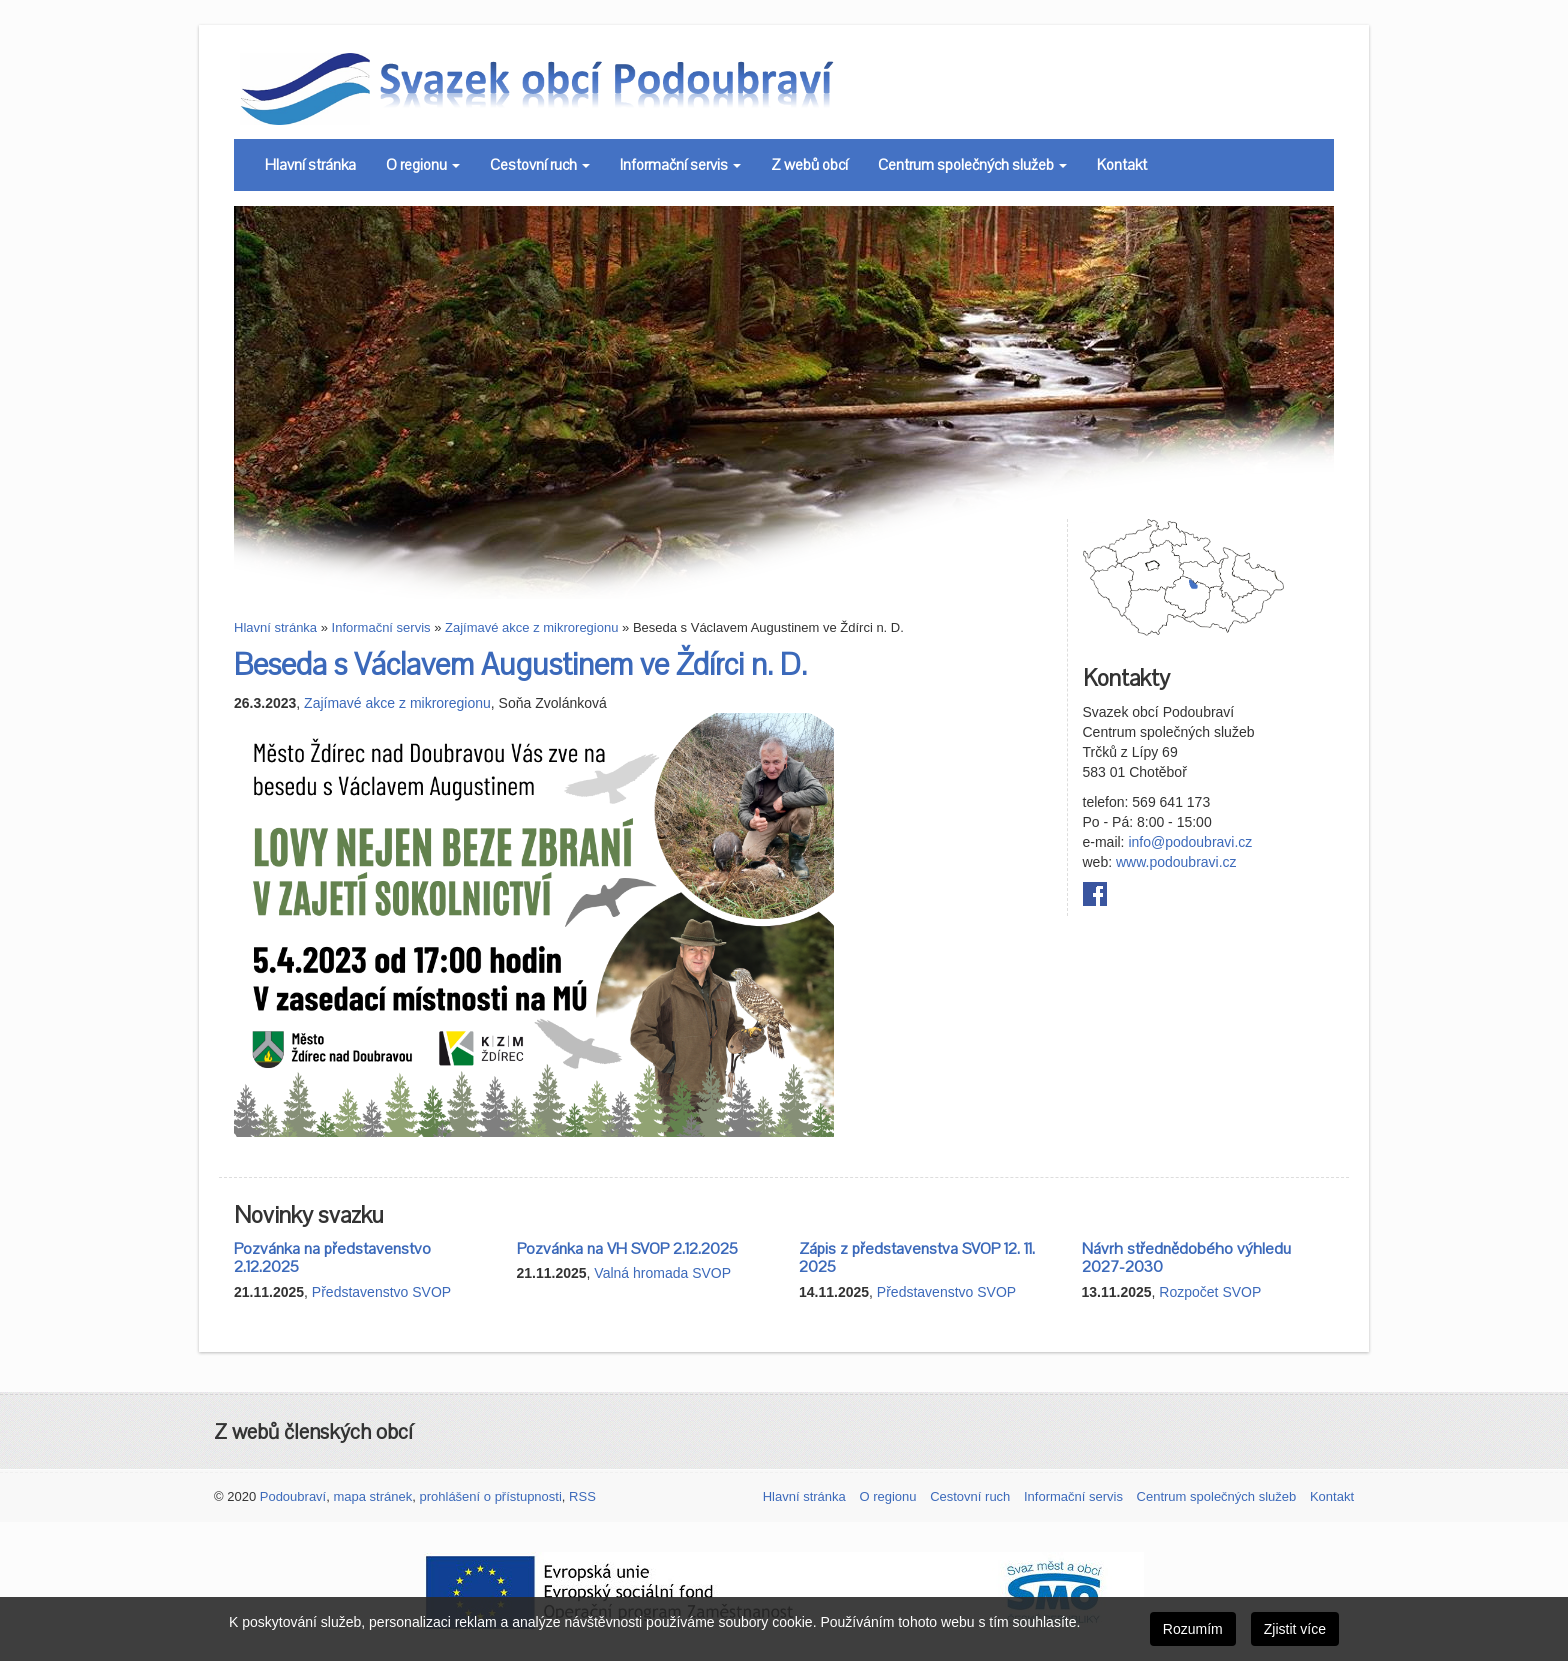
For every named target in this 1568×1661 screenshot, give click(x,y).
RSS (582, 1496)
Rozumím (1193, 1629)
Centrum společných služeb (972, 165)
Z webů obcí (809, 165)
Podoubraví (293, 1496)
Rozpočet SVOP (1210, 1292)
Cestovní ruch (540, 165)
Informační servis (680, 165)
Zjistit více (1295, 1629)
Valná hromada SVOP (662, 1273)
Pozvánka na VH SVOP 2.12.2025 (627, 1249)
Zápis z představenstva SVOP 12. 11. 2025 (917, 1258)
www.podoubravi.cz (1176, 862)
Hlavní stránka (310, 165)
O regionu (423, 165)
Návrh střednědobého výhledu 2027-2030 (1186, 1258)
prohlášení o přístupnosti (490, 1496)
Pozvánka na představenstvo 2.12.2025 (332, 1258)
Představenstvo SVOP (381, 1292)
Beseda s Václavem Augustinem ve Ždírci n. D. (520, 665)
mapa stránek (372, 1496)
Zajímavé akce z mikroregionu (531, 627)
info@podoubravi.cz (1190, 842)
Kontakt (1122, 165)
